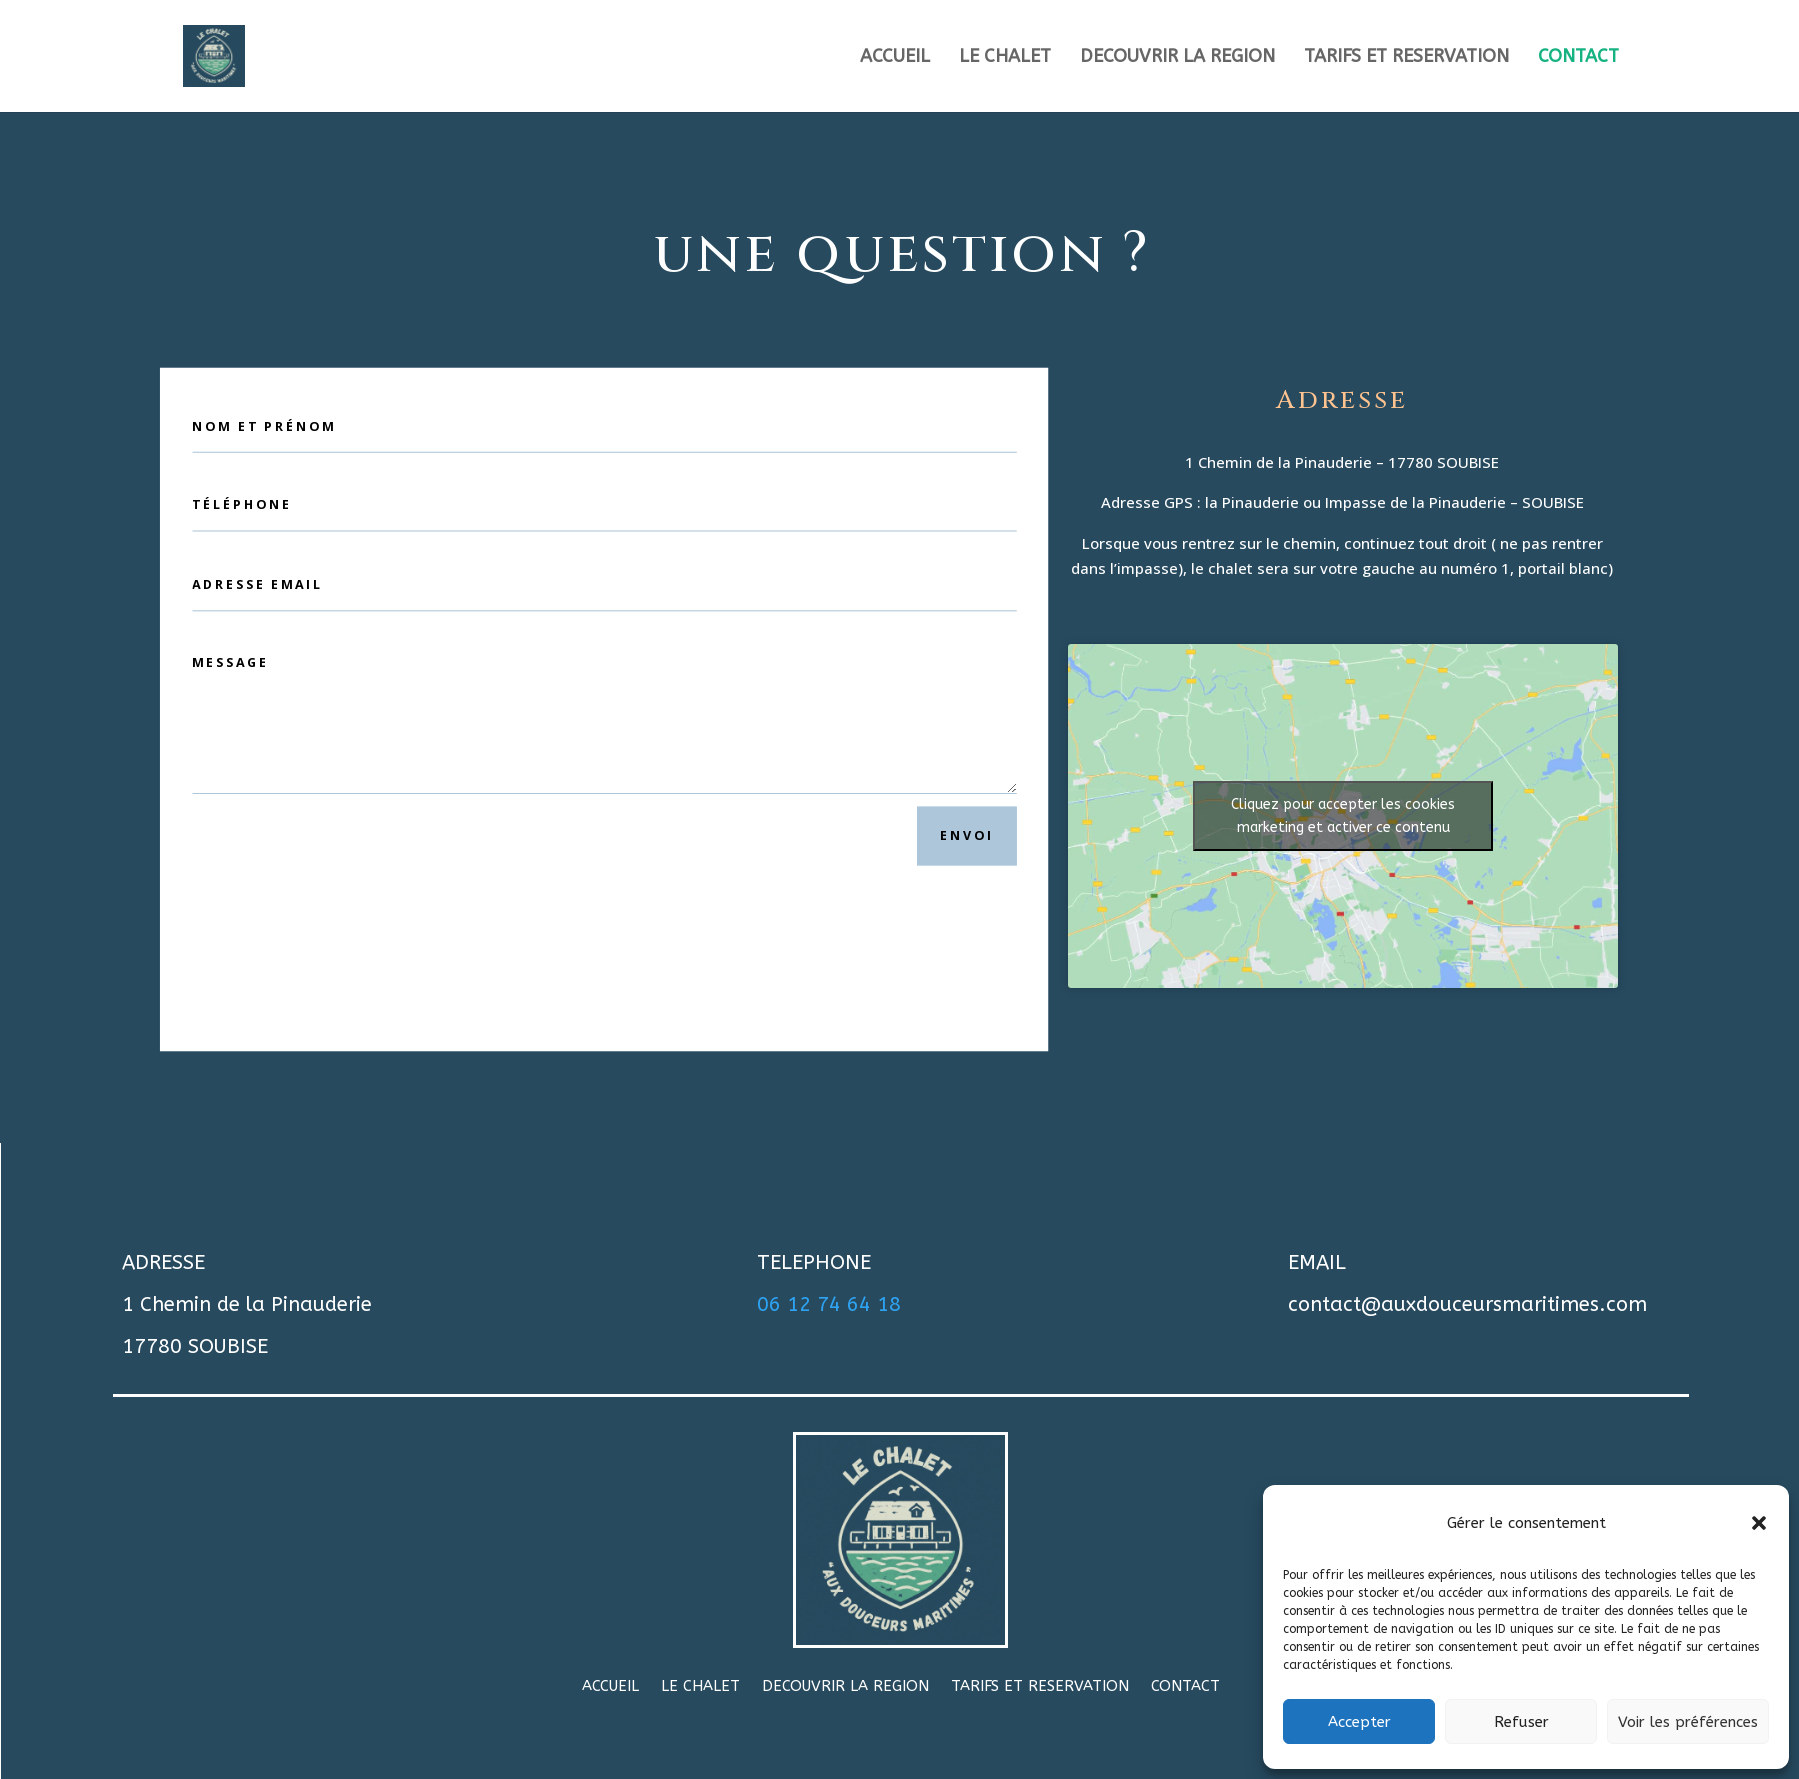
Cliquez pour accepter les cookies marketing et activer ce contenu (1343, 816)
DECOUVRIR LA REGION (1177, 58)
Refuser (1521, 1722)
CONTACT (1578, 58)
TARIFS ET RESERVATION (1406, 58)
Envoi (967, 836)
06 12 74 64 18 (829, 1304)
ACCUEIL (895, 58)
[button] (1759, 1523)
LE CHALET (1005, 58)
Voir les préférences (1688, 1722)
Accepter (1359, 1722)
